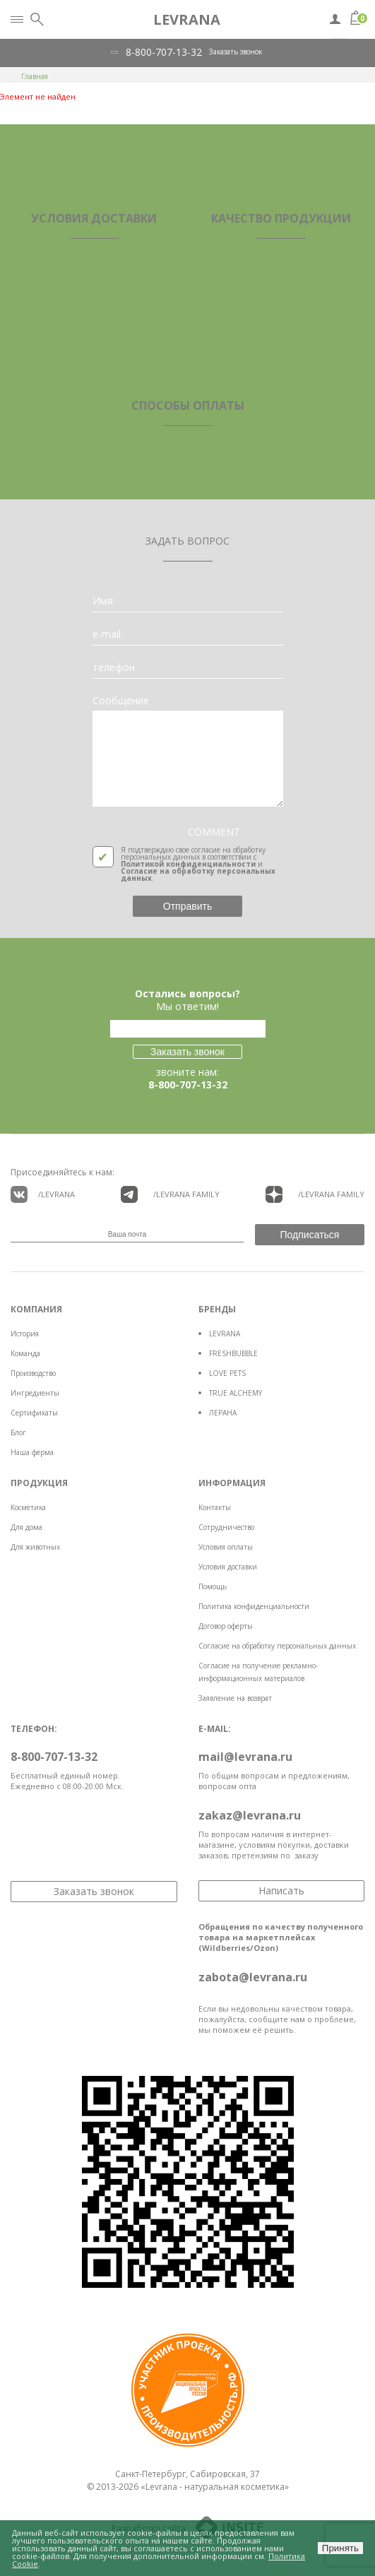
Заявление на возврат (235, 1698)
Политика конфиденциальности (253, 1606)
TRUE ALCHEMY (235, 1393)
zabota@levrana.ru (252, 1977)
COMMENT (214, 832)
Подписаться (310, 1234)
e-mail (107, 634)
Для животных (35, 1547)
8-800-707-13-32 (164, 52)
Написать (281, 1890)
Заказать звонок (235, 52)
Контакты (214, 1507)
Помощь (212, 1586)
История (25, 1334)
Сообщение (121, 701)
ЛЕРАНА (223, 1413)
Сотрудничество (226, 1527)
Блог (18, 1432)
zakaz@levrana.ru (249, 1815)
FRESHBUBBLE (233, 1353)
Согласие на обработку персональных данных (198, 874)
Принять (340, 2548)
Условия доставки (227, 1567)
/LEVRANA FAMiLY (170, 1194)
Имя (103, 601)
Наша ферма (32, 1452)
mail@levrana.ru (245, 1756)
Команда (25, 1353)
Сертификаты (34, 1413)
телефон (114, 667)
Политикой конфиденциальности (188, 864)
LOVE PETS (227, 1373)
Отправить (187, 906)
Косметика (28, 1507)
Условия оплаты (225, 1547)
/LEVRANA (43, 1194)
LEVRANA (224, 1334)
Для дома (26, 1527)
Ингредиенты (35, 1393)
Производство (33, 1373)
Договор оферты (225, 1626)
